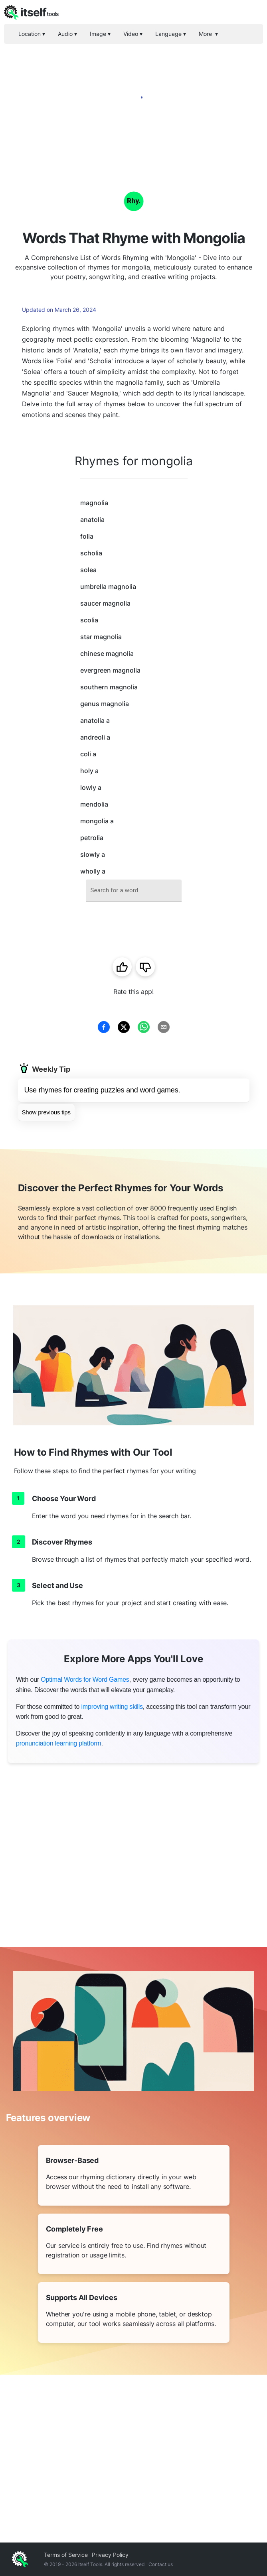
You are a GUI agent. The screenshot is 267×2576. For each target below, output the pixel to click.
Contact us (160, 2564)
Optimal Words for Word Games (85, 1679)
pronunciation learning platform (58, 1743)
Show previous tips (46, 1112)
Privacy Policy (110, 2554)
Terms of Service (66, 2554)
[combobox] (134, 890)
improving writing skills (111, 1706)
